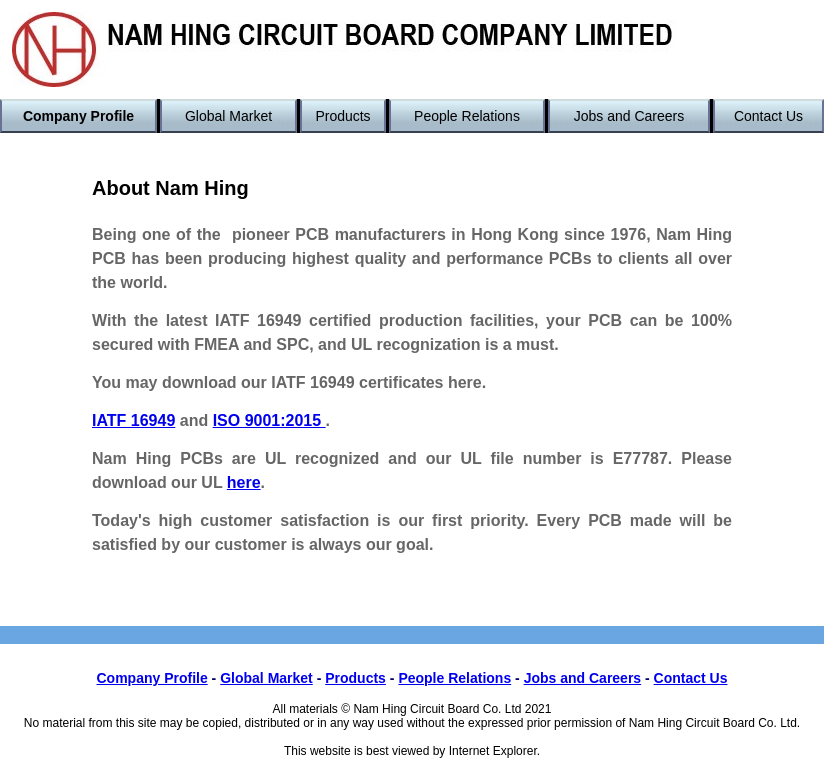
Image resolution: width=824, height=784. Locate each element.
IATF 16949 (133, 420)
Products (342, 116)
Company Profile (78, 116)
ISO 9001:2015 (269, 420)
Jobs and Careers (629, 116)
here (244, 482)
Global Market (228, 116)
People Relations (467, 116)
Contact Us (768, 116)
